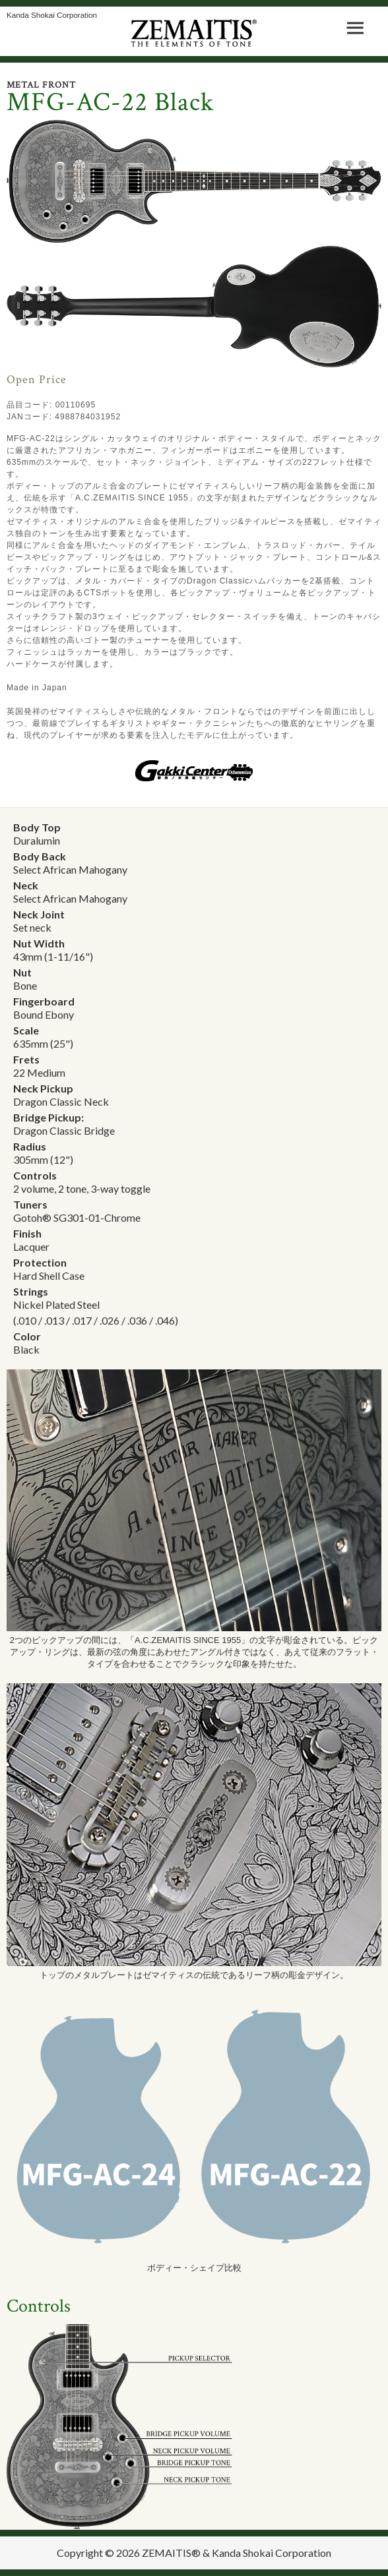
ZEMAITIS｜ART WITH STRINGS (194, 32)
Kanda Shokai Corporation (52, 15)
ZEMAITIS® (171, 2552)
